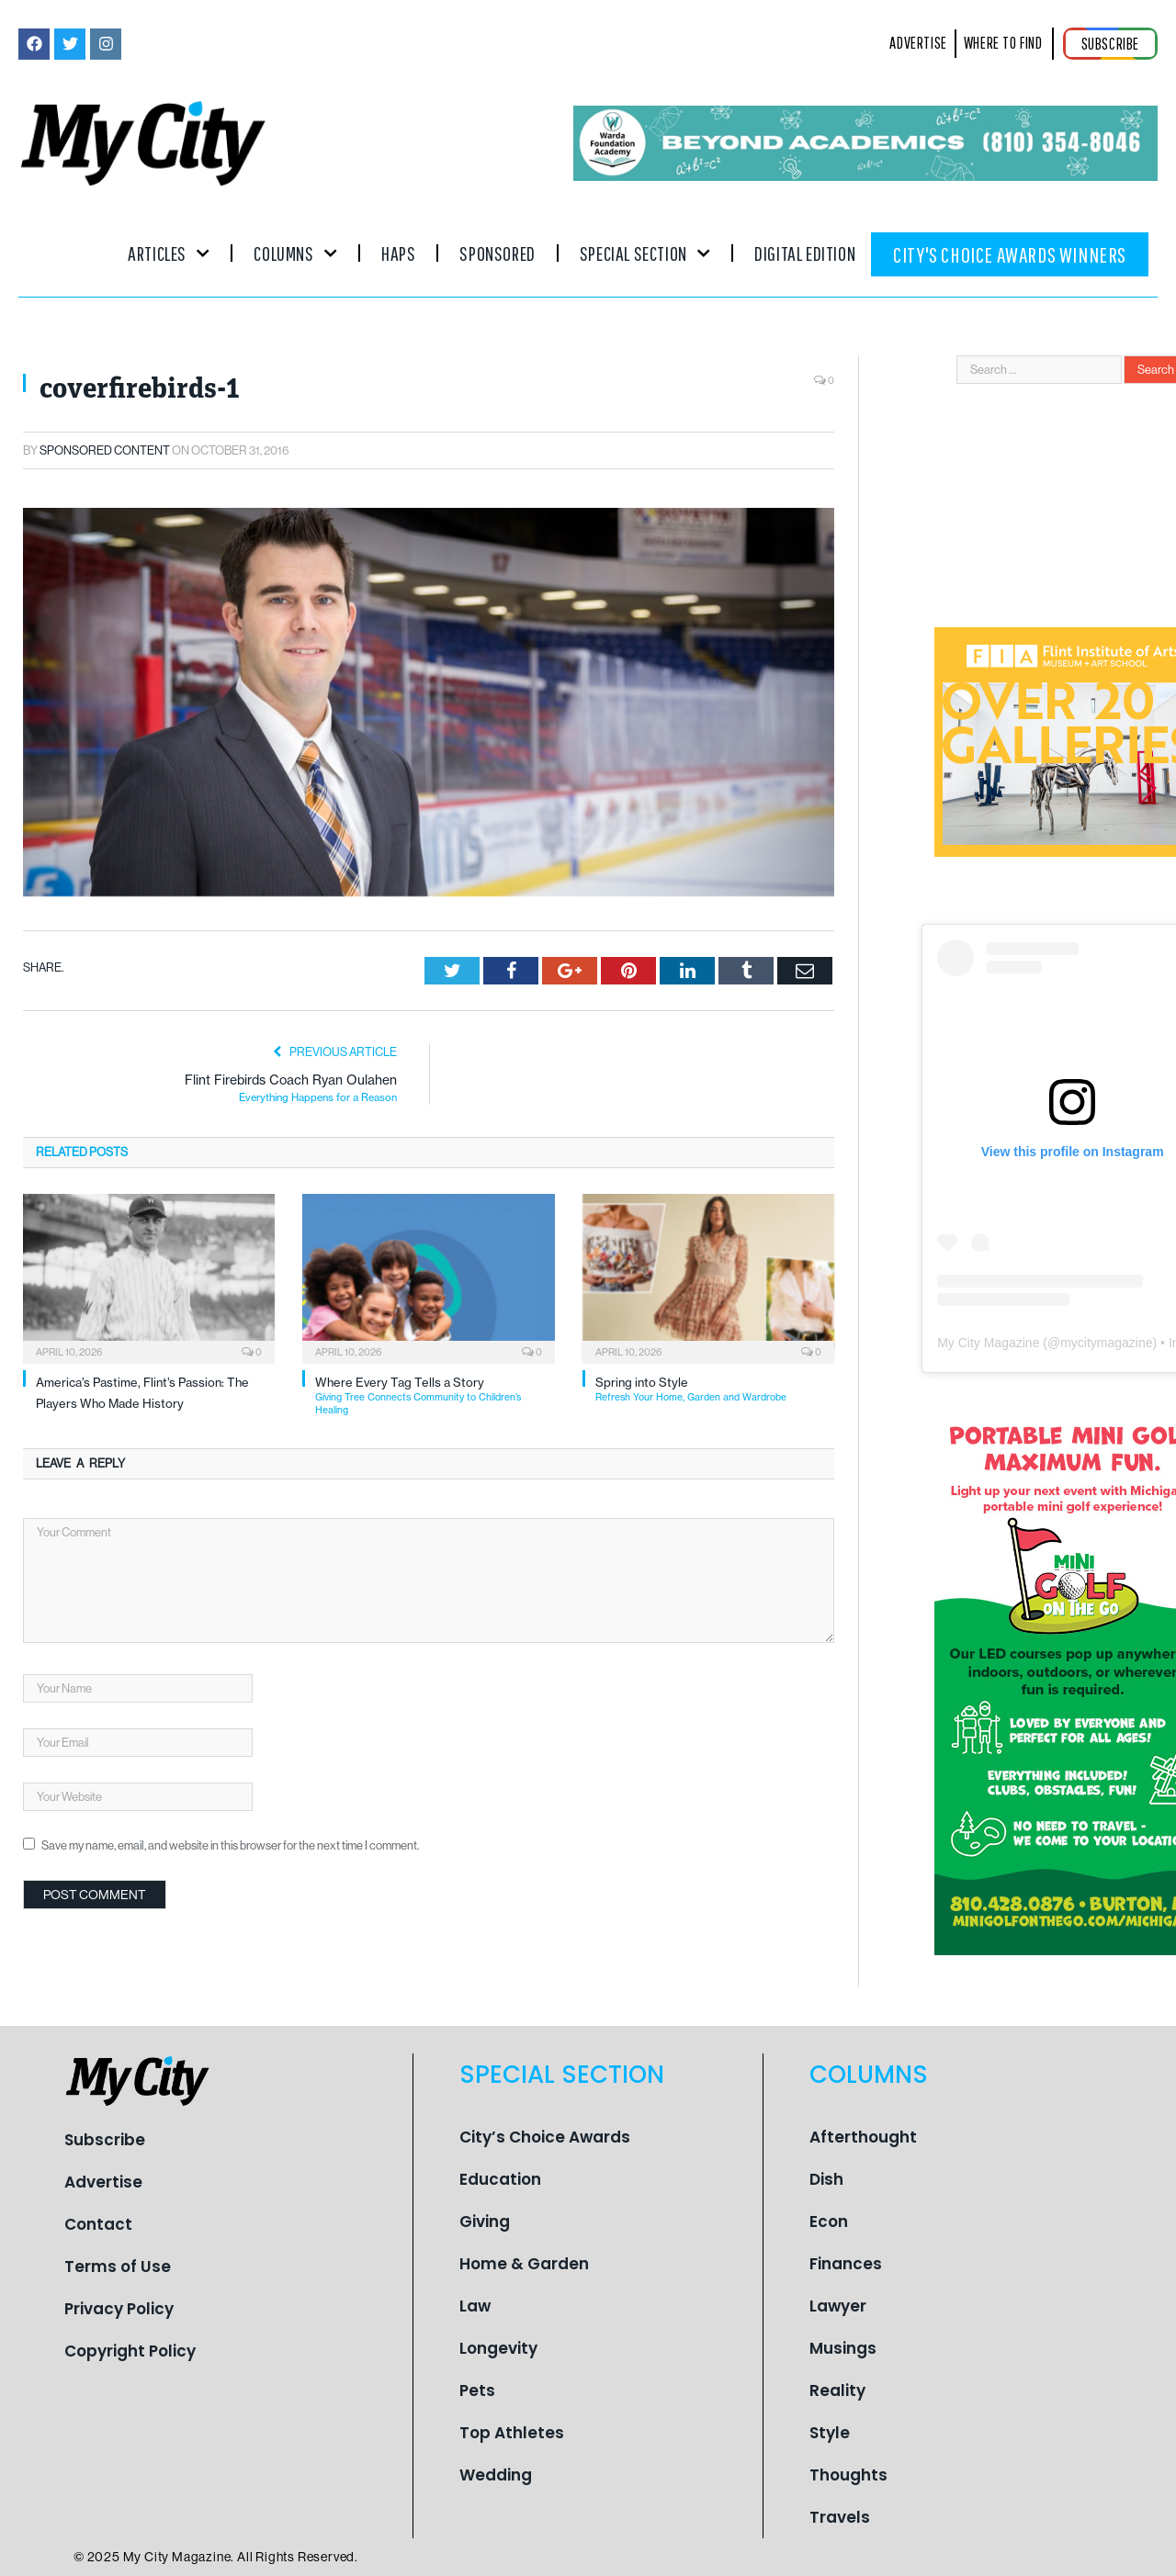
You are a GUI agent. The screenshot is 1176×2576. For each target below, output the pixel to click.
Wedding (495, 2475)
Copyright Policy (130, 2351)
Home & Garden (524, 2264)
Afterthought (863, 2137)
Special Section (645, 253)
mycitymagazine (1106, 1342)
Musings (842, 2348)
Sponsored (497, 253)
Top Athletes (511, 2433)
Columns (295, 253)
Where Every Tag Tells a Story (434, 1395)
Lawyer (837, 2306)
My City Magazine (988, 1342)
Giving (484, 2221)
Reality (837, 2390)
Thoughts (848, 2475)
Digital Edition (804, 253)
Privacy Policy (119, 2309)
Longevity (498, 2348)
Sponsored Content (105, 450)
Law (475, 2306)
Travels (839, 2517)
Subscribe (104, 2140)
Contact (98, 2224)
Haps (398, 253)
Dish (826, 2179)
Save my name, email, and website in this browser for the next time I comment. (230, 1845)
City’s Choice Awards (544, 2137)
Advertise (103, 2182)
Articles (168, 253)
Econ (828, 2221)
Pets (477, 2390)
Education (500, 2179)
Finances (845, 2264)
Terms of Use (117, 2266)
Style (829, 2433)
